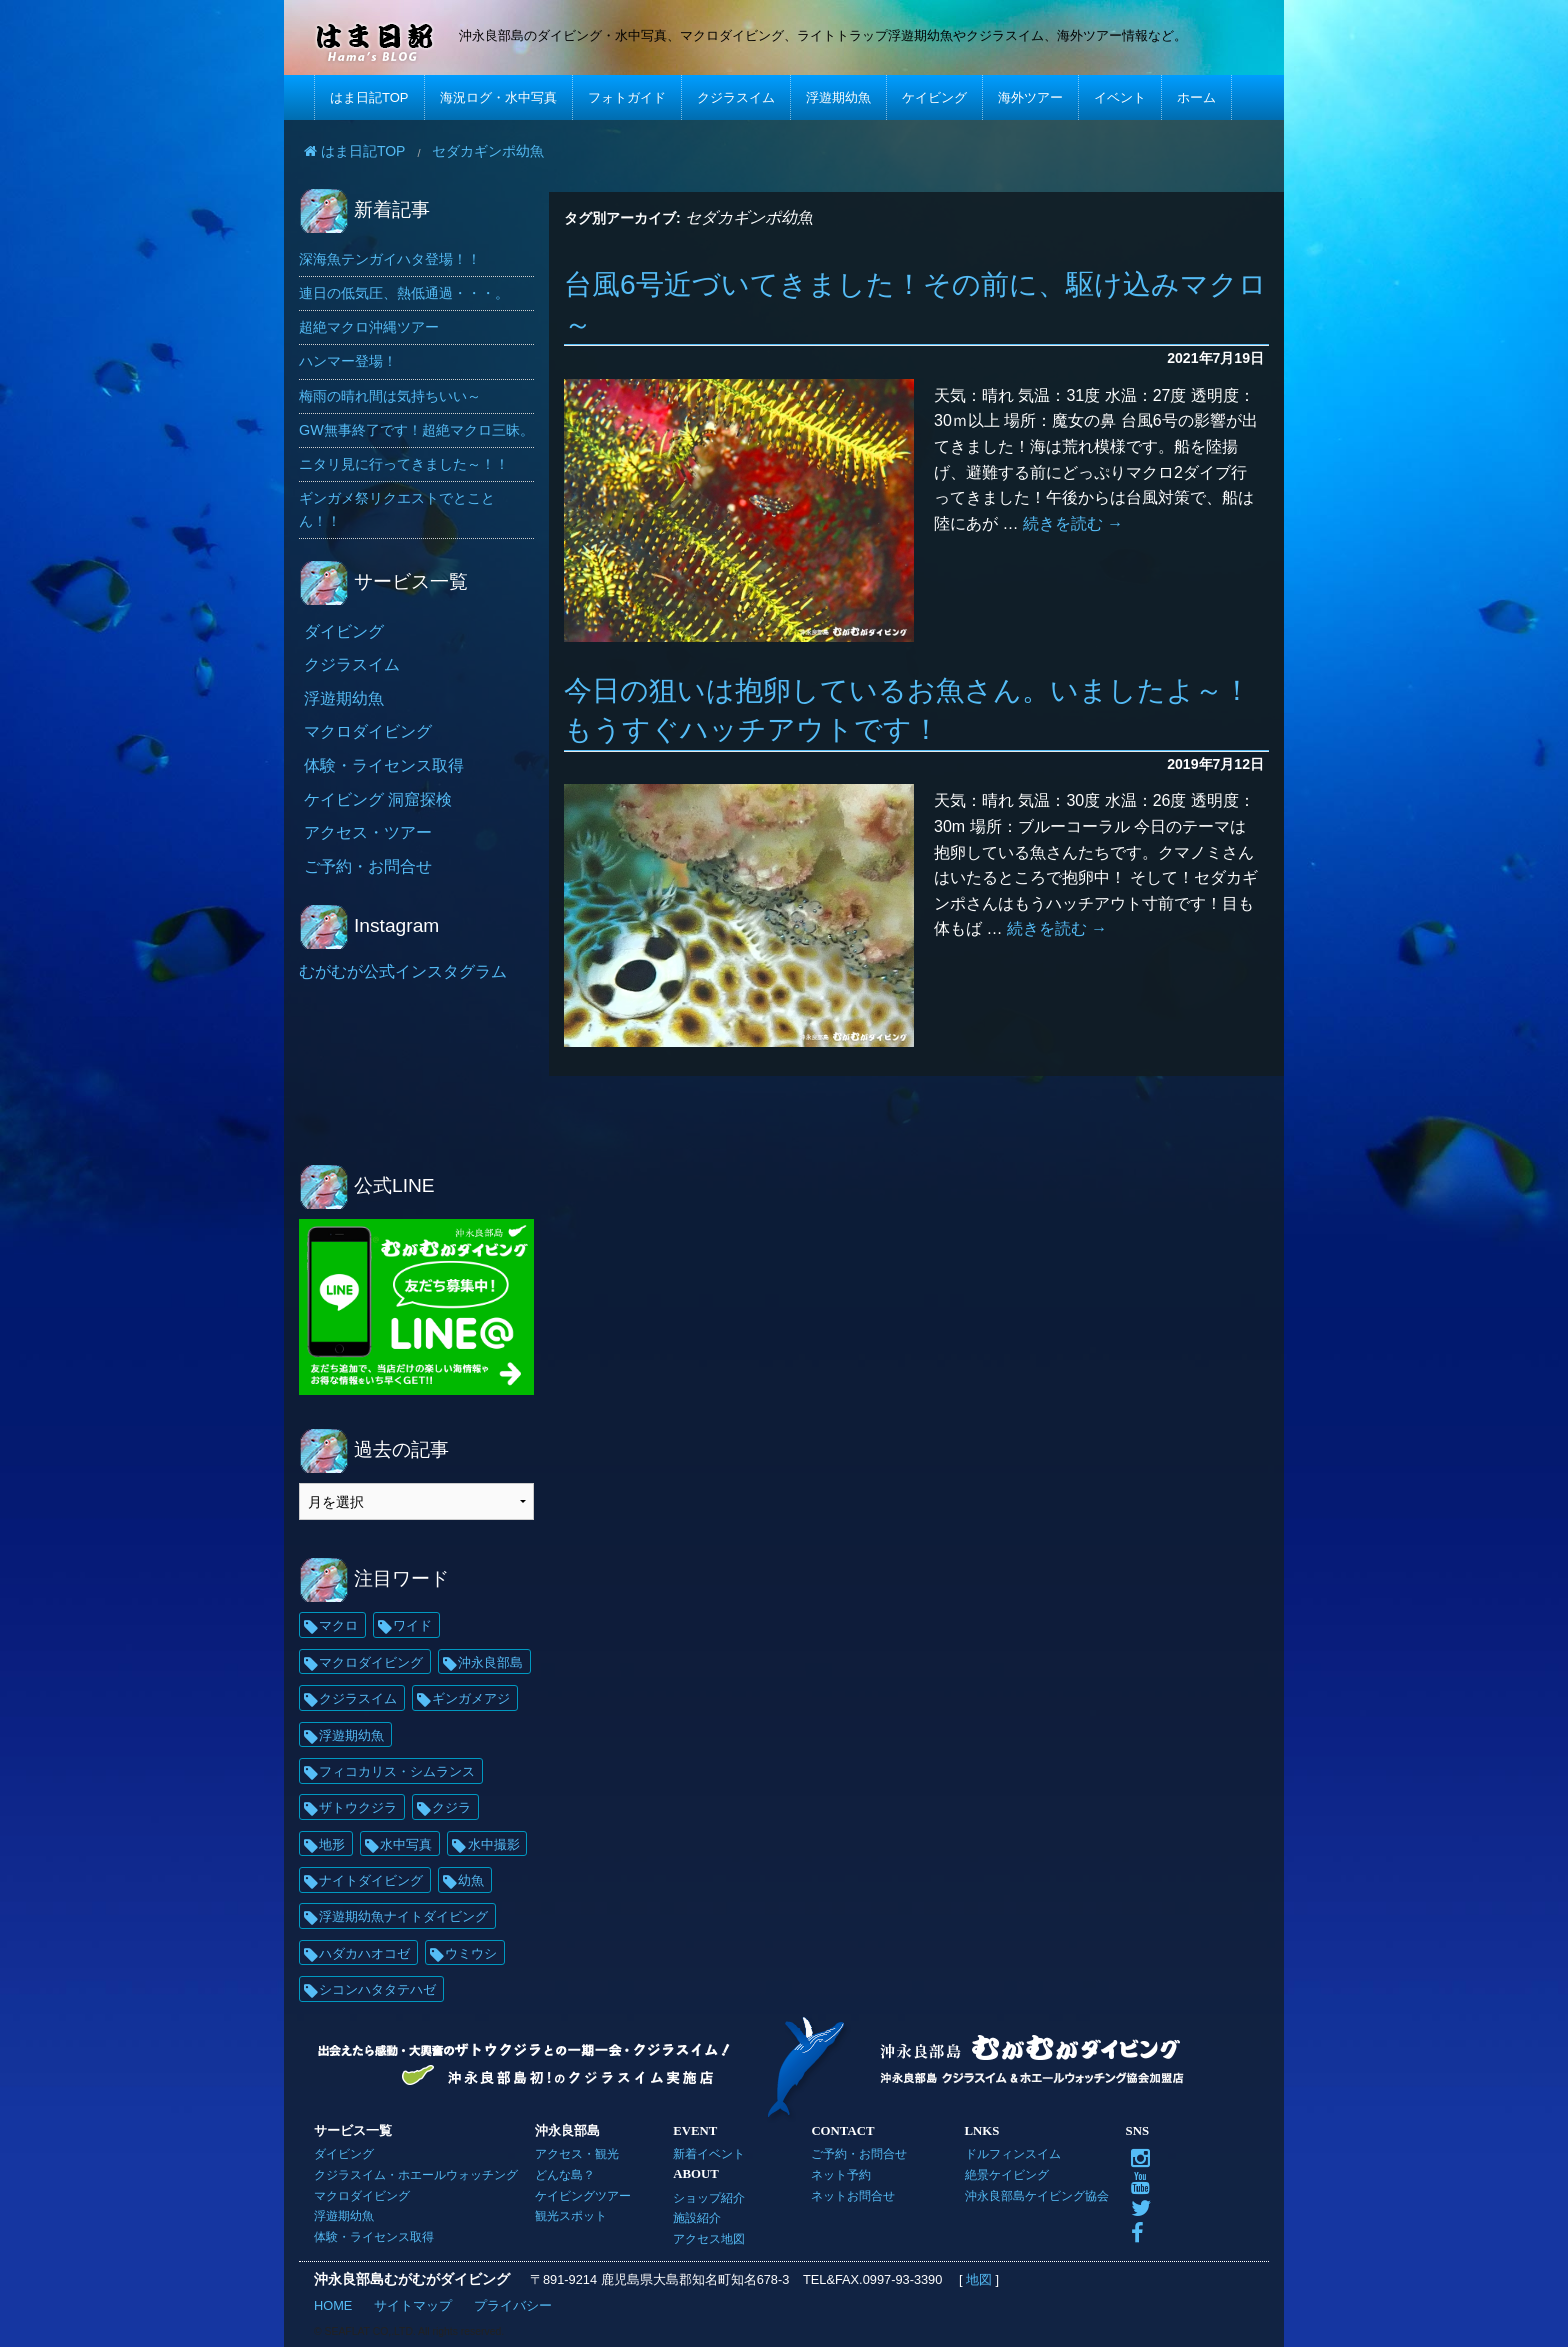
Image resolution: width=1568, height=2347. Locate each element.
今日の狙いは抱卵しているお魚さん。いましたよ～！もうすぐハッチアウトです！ (907, 710)
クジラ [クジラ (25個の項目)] (451, 1807)
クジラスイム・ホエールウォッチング (416, 2174)
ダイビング (344, 631)
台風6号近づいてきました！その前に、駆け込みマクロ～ (915, 304)
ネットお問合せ (853, 2195)
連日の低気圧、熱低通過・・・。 (404, 293)
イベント (1120, 97)
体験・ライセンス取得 (384, 765)
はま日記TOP (369, 97)
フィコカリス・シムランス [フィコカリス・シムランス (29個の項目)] (397, 1771)
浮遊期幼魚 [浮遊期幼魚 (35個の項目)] (351, 1735)
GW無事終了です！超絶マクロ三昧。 (416, 430)
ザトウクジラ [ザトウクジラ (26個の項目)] (358, 1807)
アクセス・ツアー (368, 832)
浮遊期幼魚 (838, 97)
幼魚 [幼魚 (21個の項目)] (471, 1880)
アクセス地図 (709, 2238)
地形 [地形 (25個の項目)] (332, 1844)
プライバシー (513, 2305)
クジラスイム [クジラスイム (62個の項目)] (358, 1698)
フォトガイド (627, 97)
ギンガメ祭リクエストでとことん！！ (397, 509)
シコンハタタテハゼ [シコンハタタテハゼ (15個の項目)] (377, 1989)
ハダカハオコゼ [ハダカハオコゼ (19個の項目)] (364, 1953)
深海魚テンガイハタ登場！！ (390, 259)
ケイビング (934, 97)
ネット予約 (841, 2174)
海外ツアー (1030, 97)
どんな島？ (565, 2174)
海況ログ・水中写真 (498, 97)
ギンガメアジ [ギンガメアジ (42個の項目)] (471, 1698)
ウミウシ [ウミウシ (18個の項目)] (471, 1953)
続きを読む (1073, 523)
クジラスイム (736, 97)
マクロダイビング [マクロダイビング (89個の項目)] (371, 1662)
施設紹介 (697, 2217)
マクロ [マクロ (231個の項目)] (338, 1625)
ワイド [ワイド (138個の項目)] (412, 1625)
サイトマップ (413, 2305)
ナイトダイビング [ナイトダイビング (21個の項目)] (371, 1880)
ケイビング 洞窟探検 (378, 799)
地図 (978, 2279)
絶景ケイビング (1007, 2174)
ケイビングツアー (583, 2195)
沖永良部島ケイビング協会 (1037, 2195)
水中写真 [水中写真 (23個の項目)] (406, 1844)
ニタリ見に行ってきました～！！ (404, 464)
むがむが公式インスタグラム (403, 971)
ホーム (1196, 97)
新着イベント (709, 2153)
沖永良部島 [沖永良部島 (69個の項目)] (490, 1662)
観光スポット (571, 2215)
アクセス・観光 (577, 2153)
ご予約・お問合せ (368, 866)
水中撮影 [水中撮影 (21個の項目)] (494, 1844)
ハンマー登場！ (348, 361)
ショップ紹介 (709, 2197)
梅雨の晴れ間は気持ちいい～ (390, 396)
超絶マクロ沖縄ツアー (369, 327)
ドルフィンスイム (1013, 2153)
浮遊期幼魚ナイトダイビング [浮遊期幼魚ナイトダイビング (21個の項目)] (403, 1916)
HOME (333, 2305)
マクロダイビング (368, 731)
